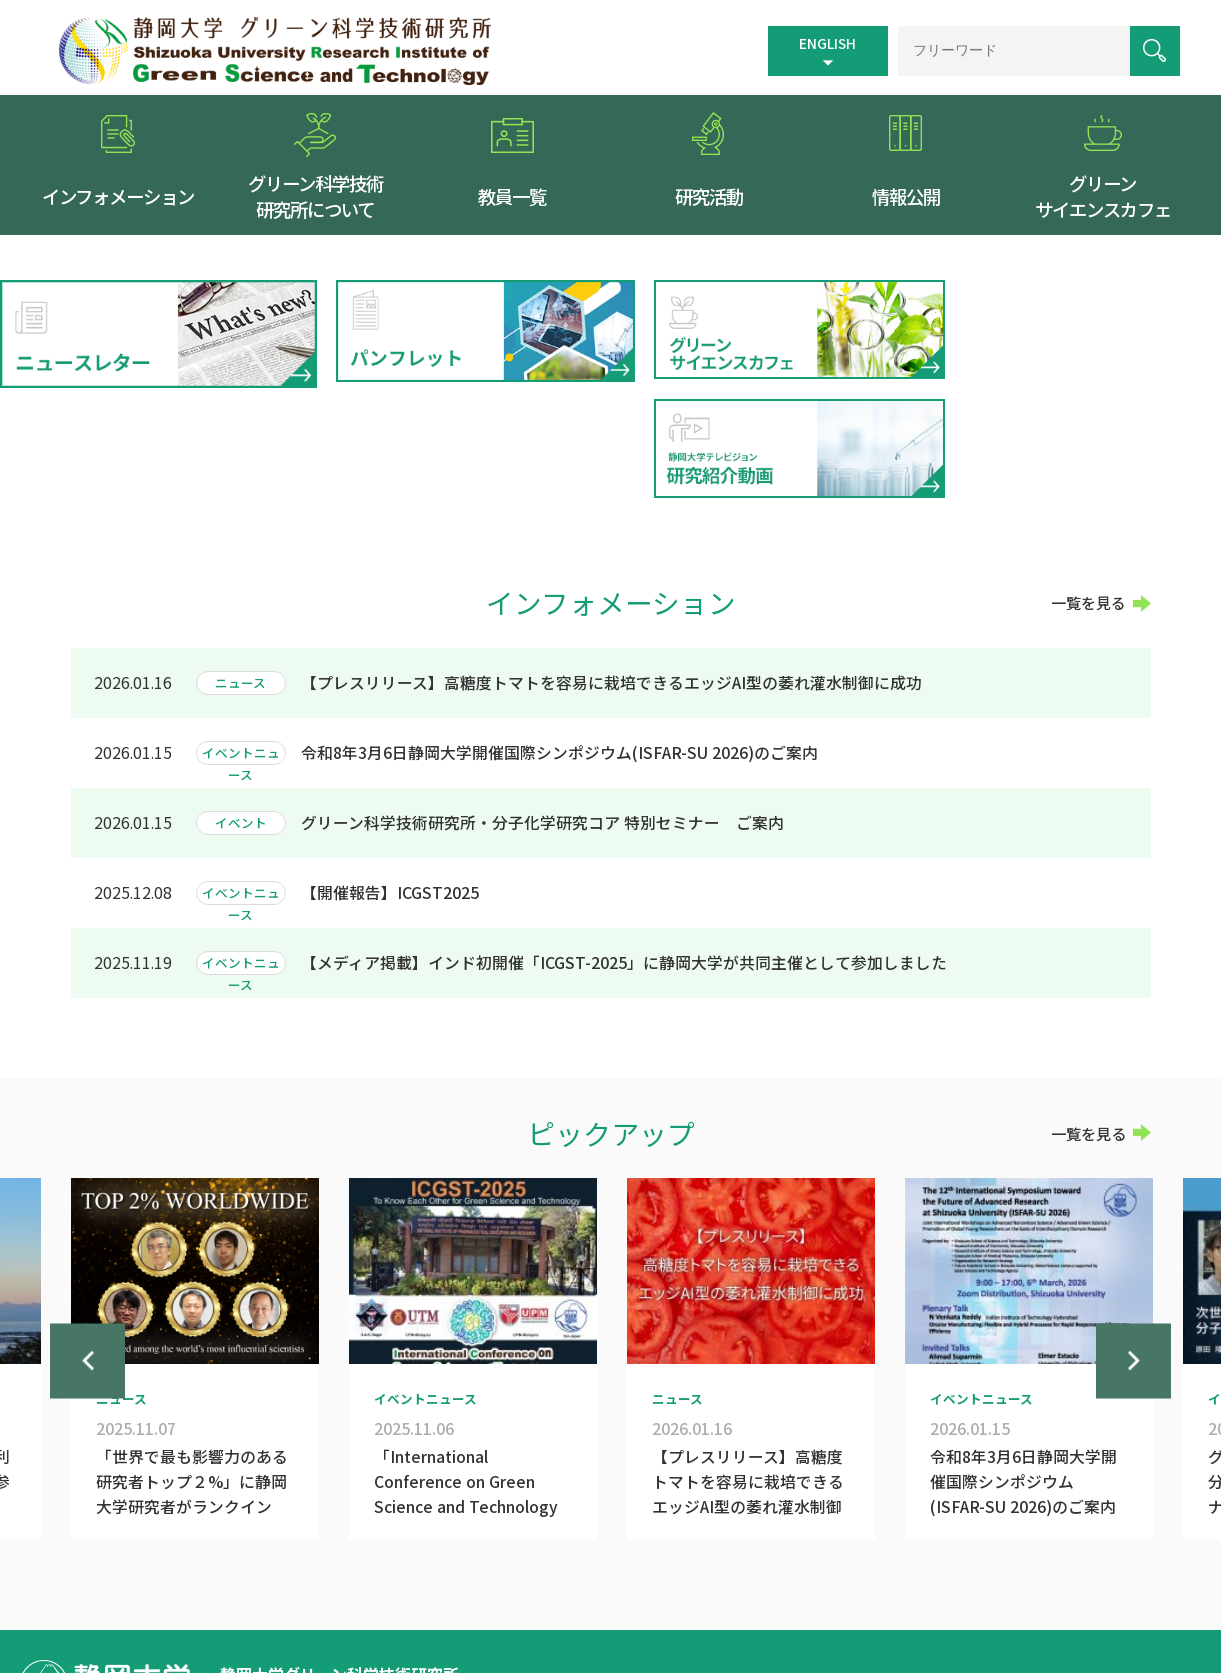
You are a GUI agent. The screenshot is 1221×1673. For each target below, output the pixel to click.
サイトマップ (786, 1573)
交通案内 (701, 1573)
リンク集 (871, 1573)
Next (1133, 1271)
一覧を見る (1088, 489)
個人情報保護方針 (970, 1573)
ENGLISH (824, 42)
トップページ (616, 1573)
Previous (87, 1271)
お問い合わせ (1083, 1573)
